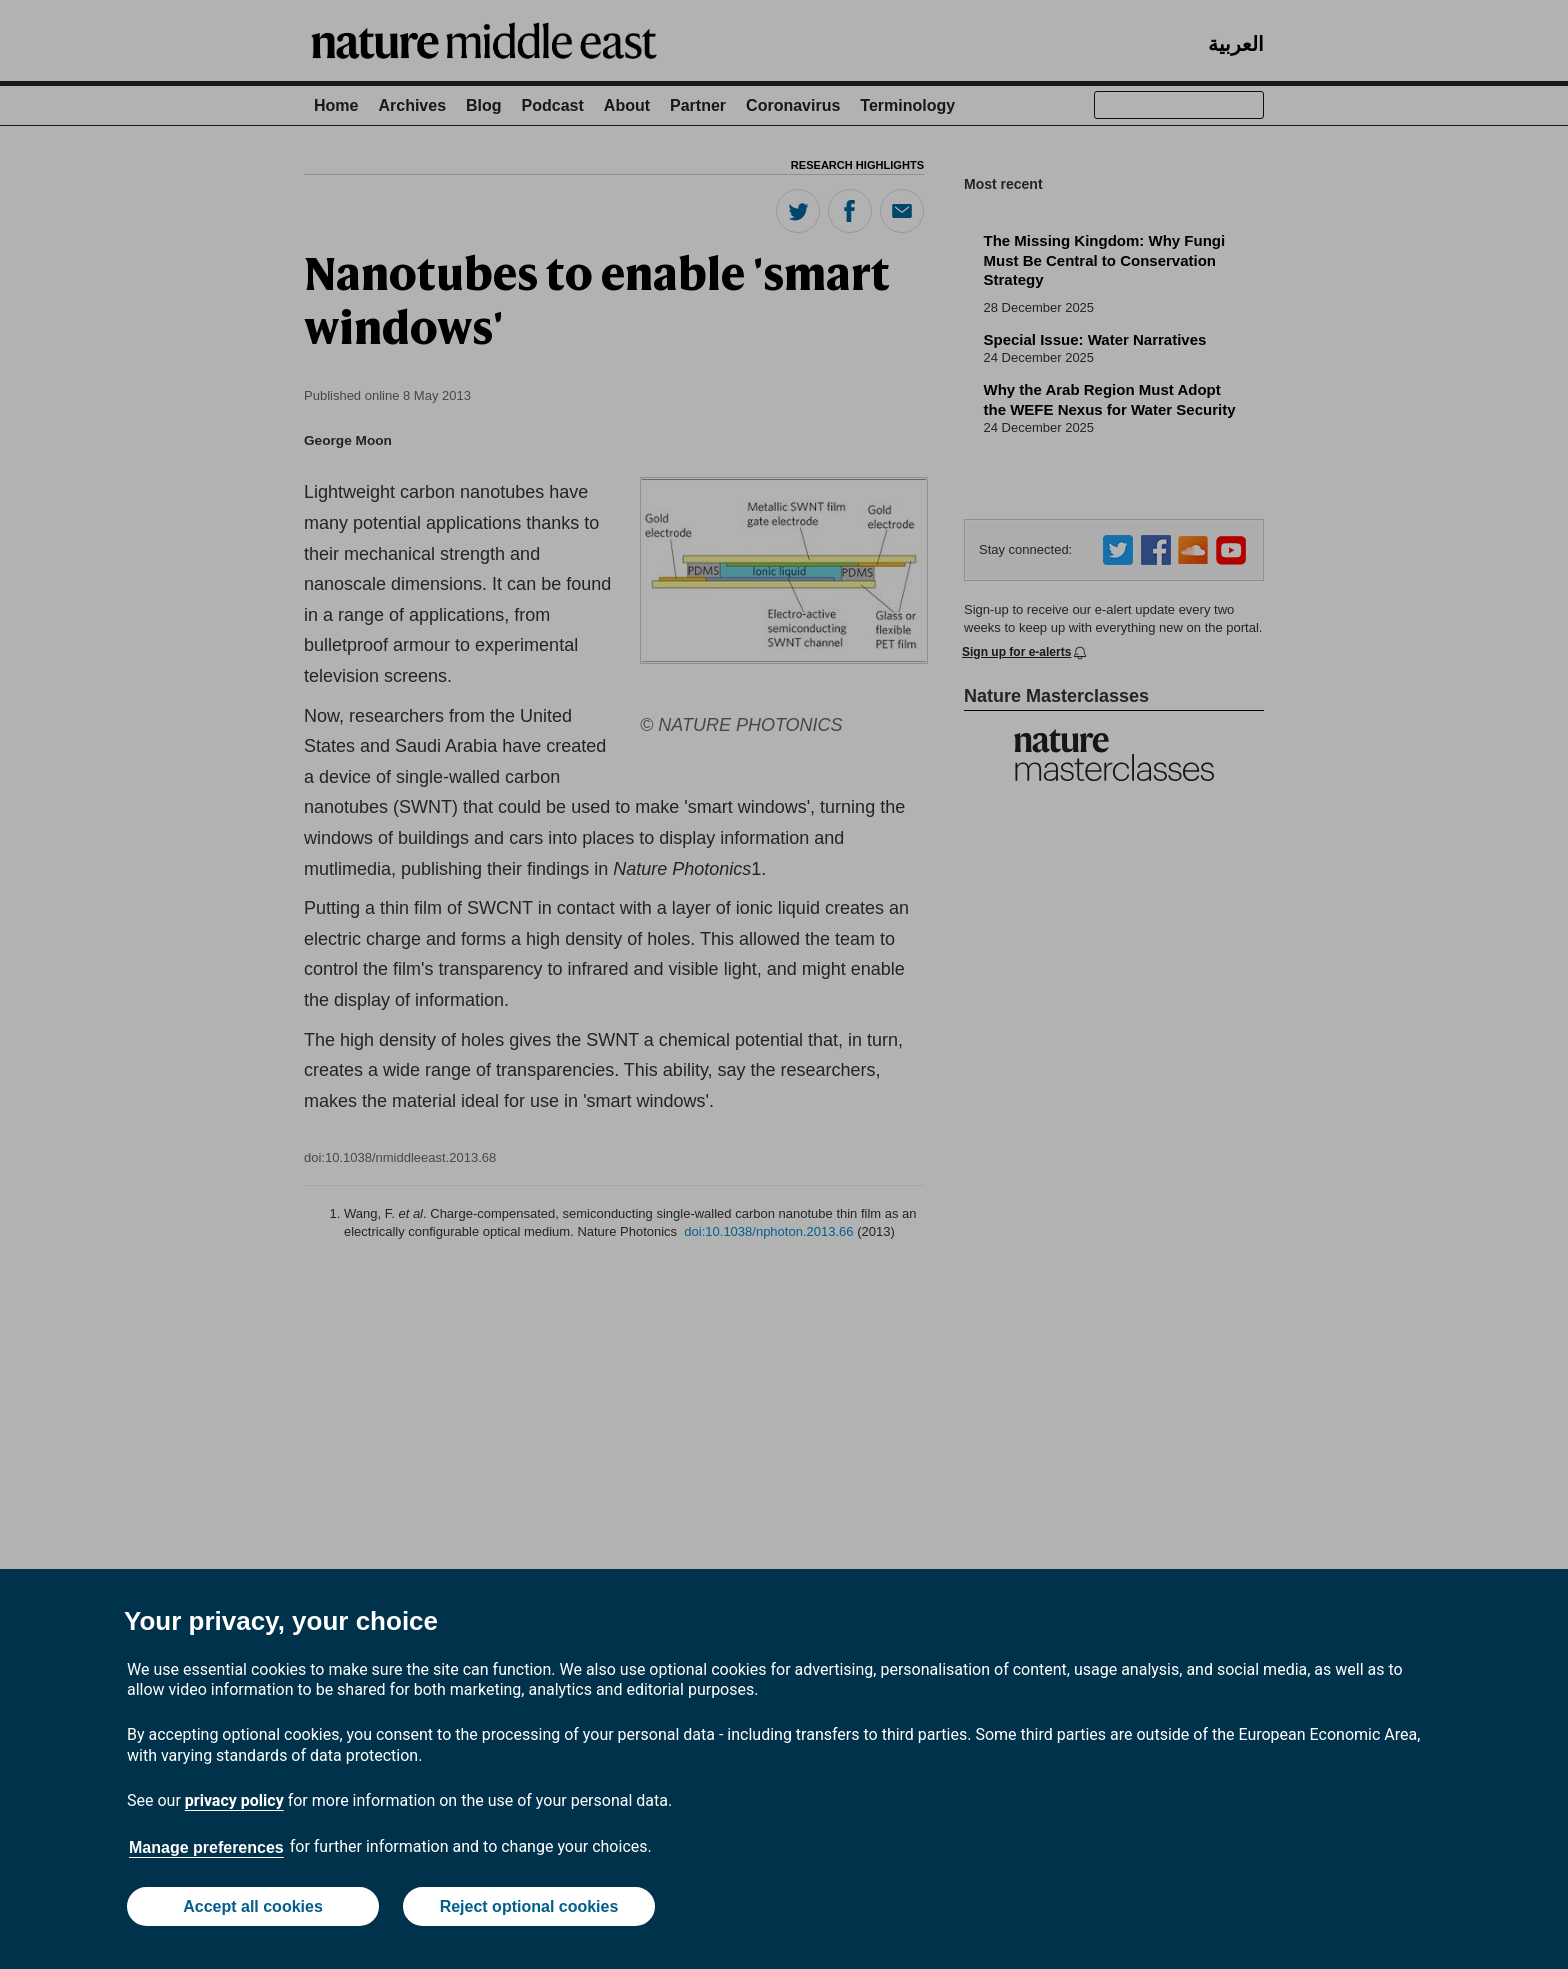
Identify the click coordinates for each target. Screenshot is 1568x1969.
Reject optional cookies (529, 1906)
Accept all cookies (253, 1906)
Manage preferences (206, 1847)
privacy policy (234, 1800)
